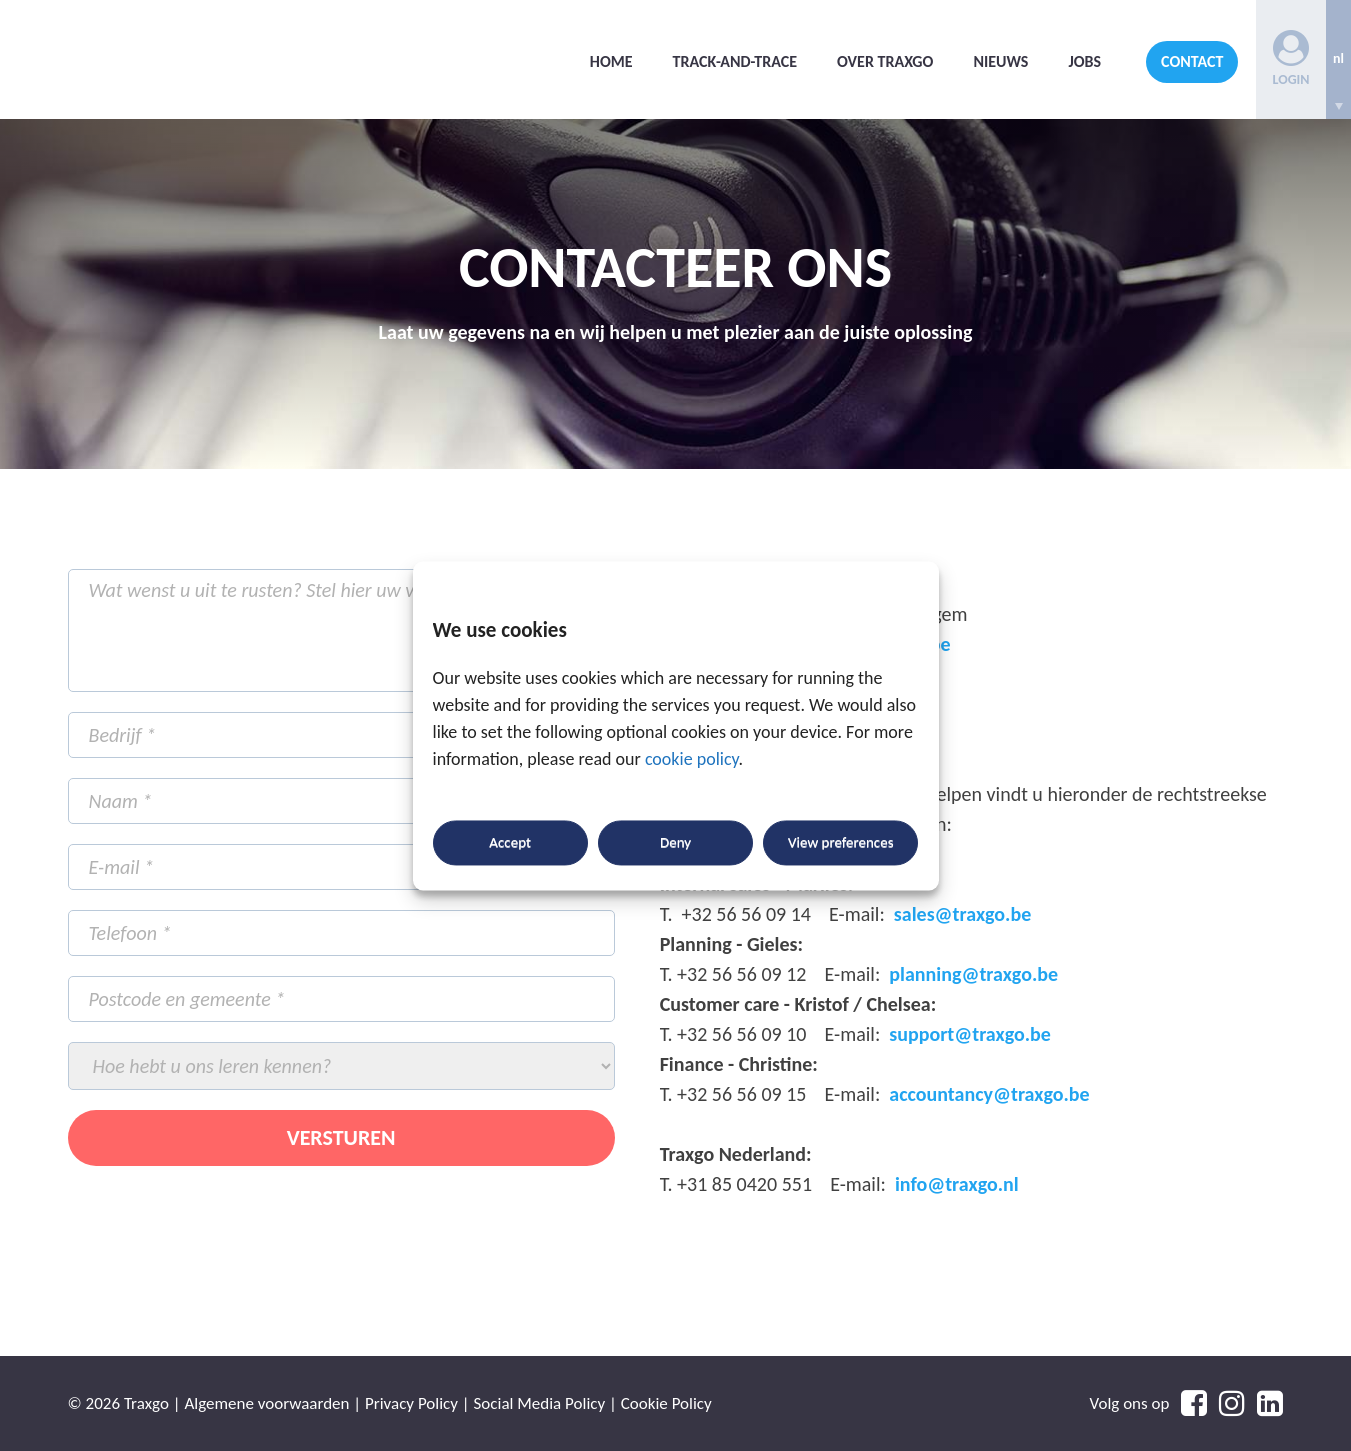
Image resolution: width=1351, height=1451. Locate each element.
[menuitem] (1338, 59)
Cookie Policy (666, 1403)
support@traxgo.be (970, 1034)
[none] (1338, 59)
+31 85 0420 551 (744, 1184)
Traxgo (218, 59)
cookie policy (692, 759)
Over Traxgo (885, 61)
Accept (510, 843)
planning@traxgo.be (973, 974)
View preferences (840, 843)
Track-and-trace (735, 61)
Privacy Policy (411, 1403)
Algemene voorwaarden (266, 1403)
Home (611, 61)
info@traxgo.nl (957, 1184)
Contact (1192, 61)
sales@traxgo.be (962, 914)
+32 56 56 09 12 (741, 974)
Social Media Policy (540, 1403)
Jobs (1084, 61)
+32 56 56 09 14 (746, 914)
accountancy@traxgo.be (989, 1094)
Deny (675, 843)
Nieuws (1000, 61)
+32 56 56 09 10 (741, 1034)
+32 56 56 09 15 (741, 1094)
